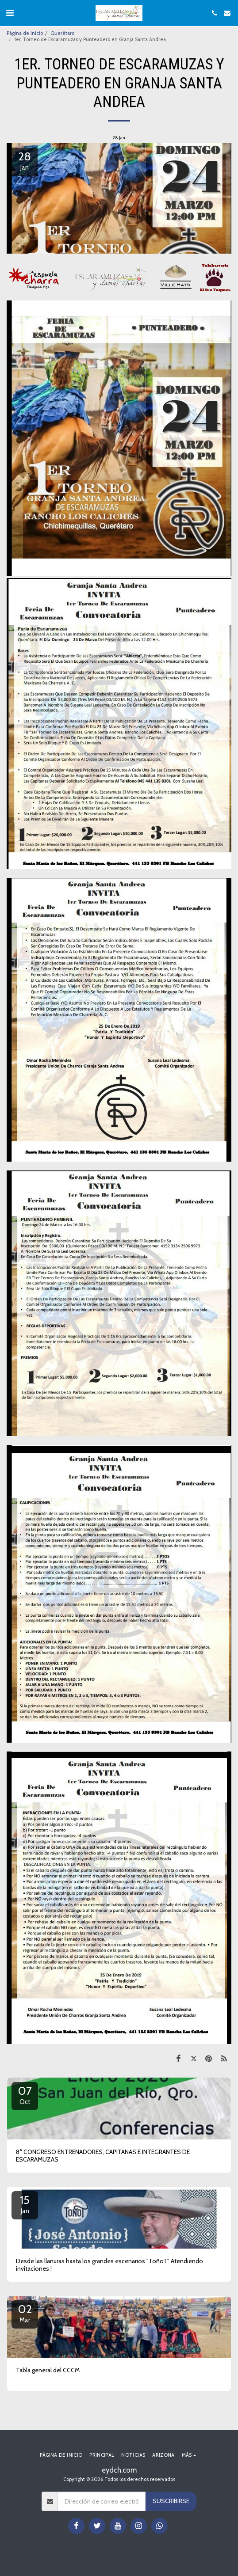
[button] (9, 12)
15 (25, 2204)
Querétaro (62, 33)
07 (25, 2095)
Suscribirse (171, 2501)
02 (25, 2313)
